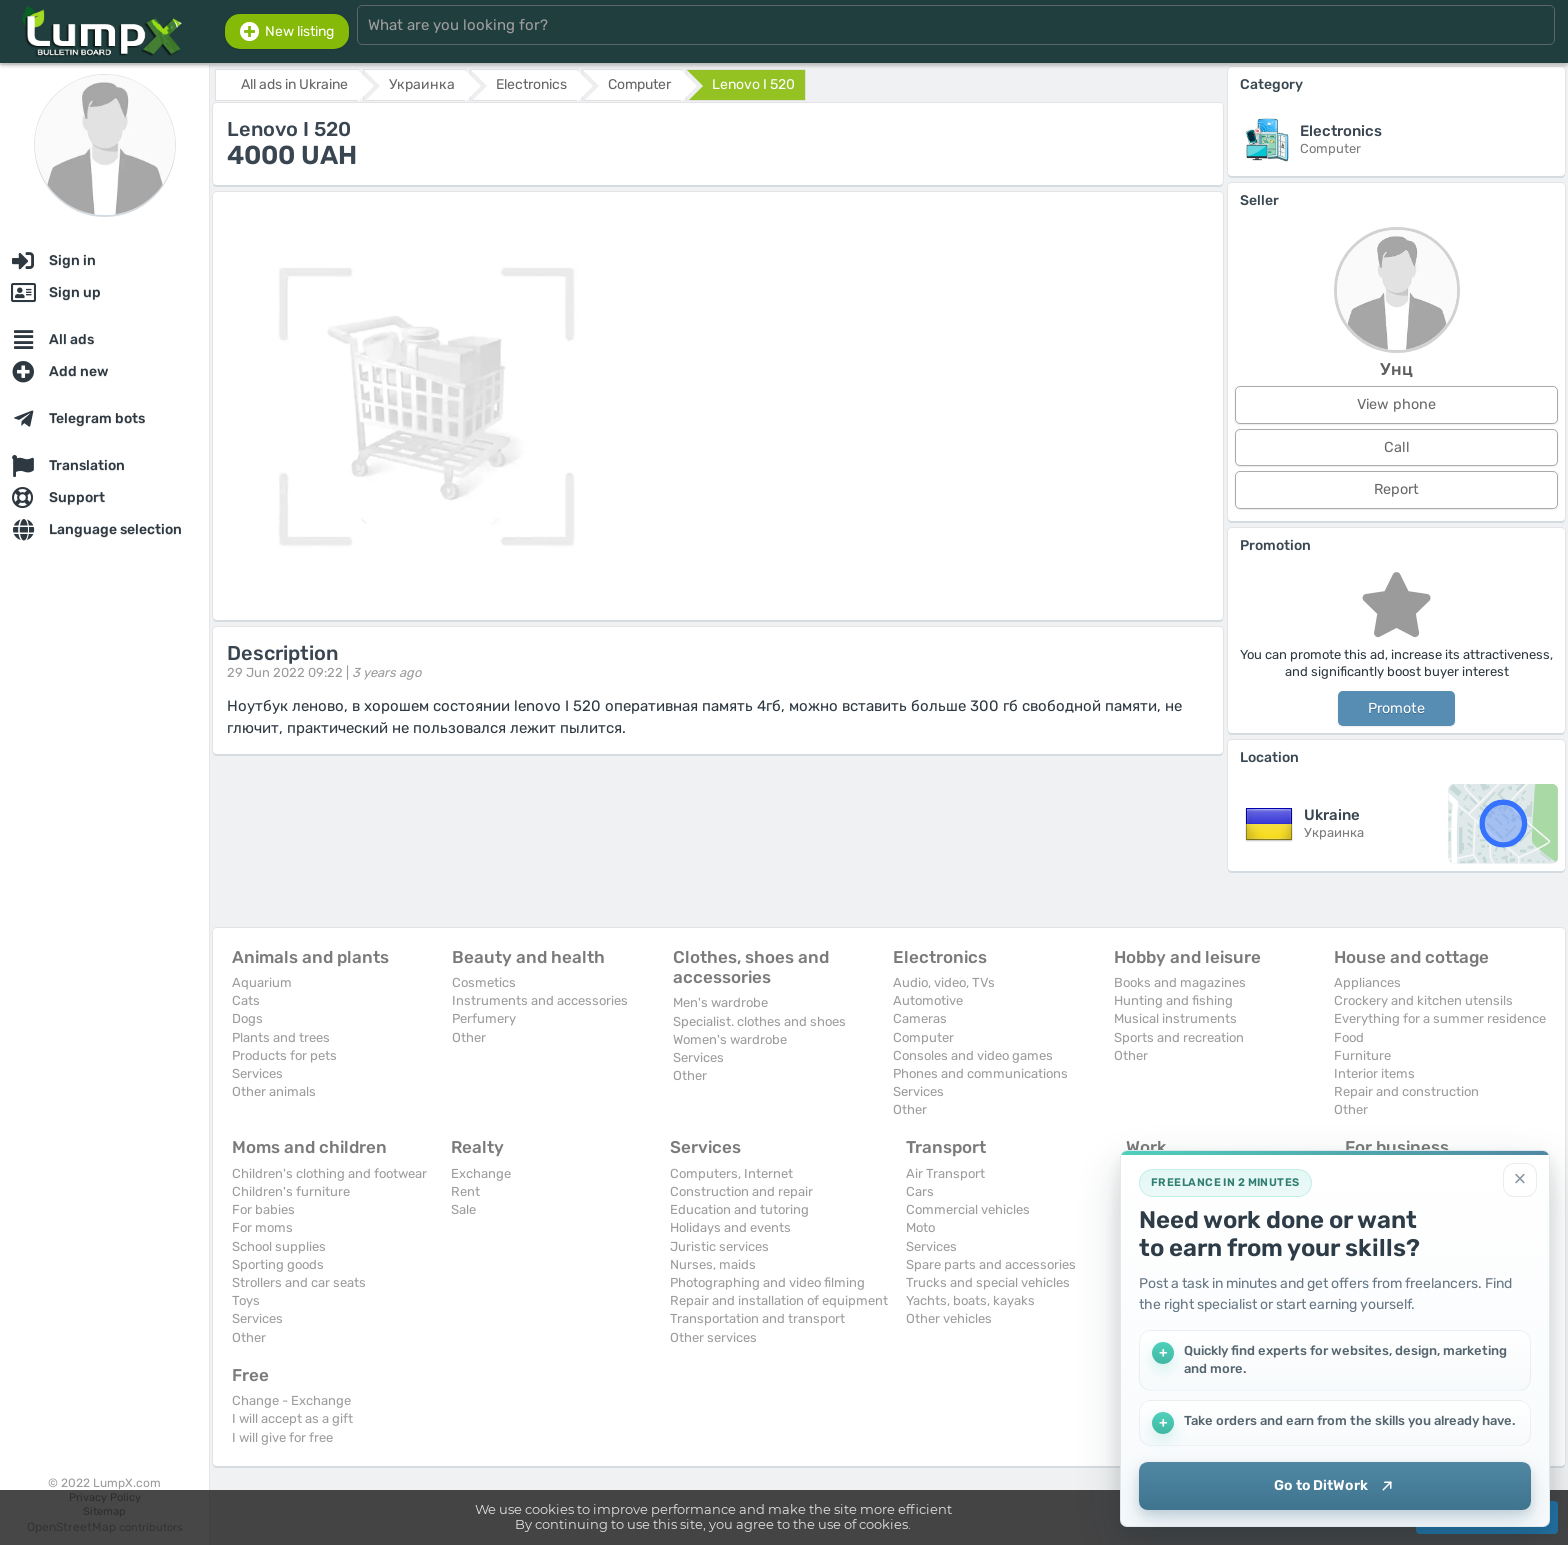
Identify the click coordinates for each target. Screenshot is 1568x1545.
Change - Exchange (291, 1400)
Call (1397, 447)
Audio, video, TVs (944, 982)
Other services (713, 1337)
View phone (1396, 404)
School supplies (279, 1246)
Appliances (1367, 982)
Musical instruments (1175, 1018)
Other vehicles (949, 1318)
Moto (920, 1227)
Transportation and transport (757, 1318)
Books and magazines (1180, 982)
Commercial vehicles (968, 1209)
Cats (246, 1000)
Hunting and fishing (1173, 1000)
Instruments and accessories (540, 1000)
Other (469, 1037)
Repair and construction (1406, 1091)
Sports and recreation (1179, 1037)
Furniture (1362, 1055)
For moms (262, 1227)
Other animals (274, 1091)
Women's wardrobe (730, 1039)
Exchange (481, 1173)
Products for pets (284, 1055)
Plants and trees (281, 1037)
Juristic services (719, 1246)
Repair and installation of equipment (779, 1300)
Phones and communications (980, 1073)
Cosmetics (484, 982)
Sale (463, 1209)
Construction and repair (741, 1191)
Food (1349, 1037)
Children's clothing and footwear (329, 1173)
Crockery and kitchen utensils (1423, 1000)
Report (1396, 489)
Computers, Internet (731, 1173)
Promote (1396, 708)
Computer (923, 1037)
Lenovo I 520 (753, 84)
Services (257, 1073)
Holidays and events (730, 1227)
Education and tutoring (739, 1209)
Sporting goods (278, 1264)
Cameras (920, 1018)
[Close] (1520, 1178)
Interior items (1374, 1073)
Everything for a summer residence (1440, 1018)
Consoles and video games (973, 1055)
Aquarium (262, 982)
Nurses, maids (713, 1264)
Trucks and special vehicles (988, 1282)
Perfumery (484, 1018)
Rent (465, 1191)
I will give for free (282, 1437)
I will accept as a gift (292, 1418)
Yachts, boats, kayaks (970, 1300)
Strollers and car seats (299, 1282)
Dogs (247, 1018)
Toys (246, 1300)
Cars (920, 1191)
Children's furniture (291, 1191)
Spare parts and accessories (991, 1264)
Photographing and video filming (767, 1282)
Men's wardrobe (720, 1002)
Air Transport (945, 1173)
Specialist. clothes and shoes (759, 1021)
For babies (263, 1209)
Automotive (928, 1000)
